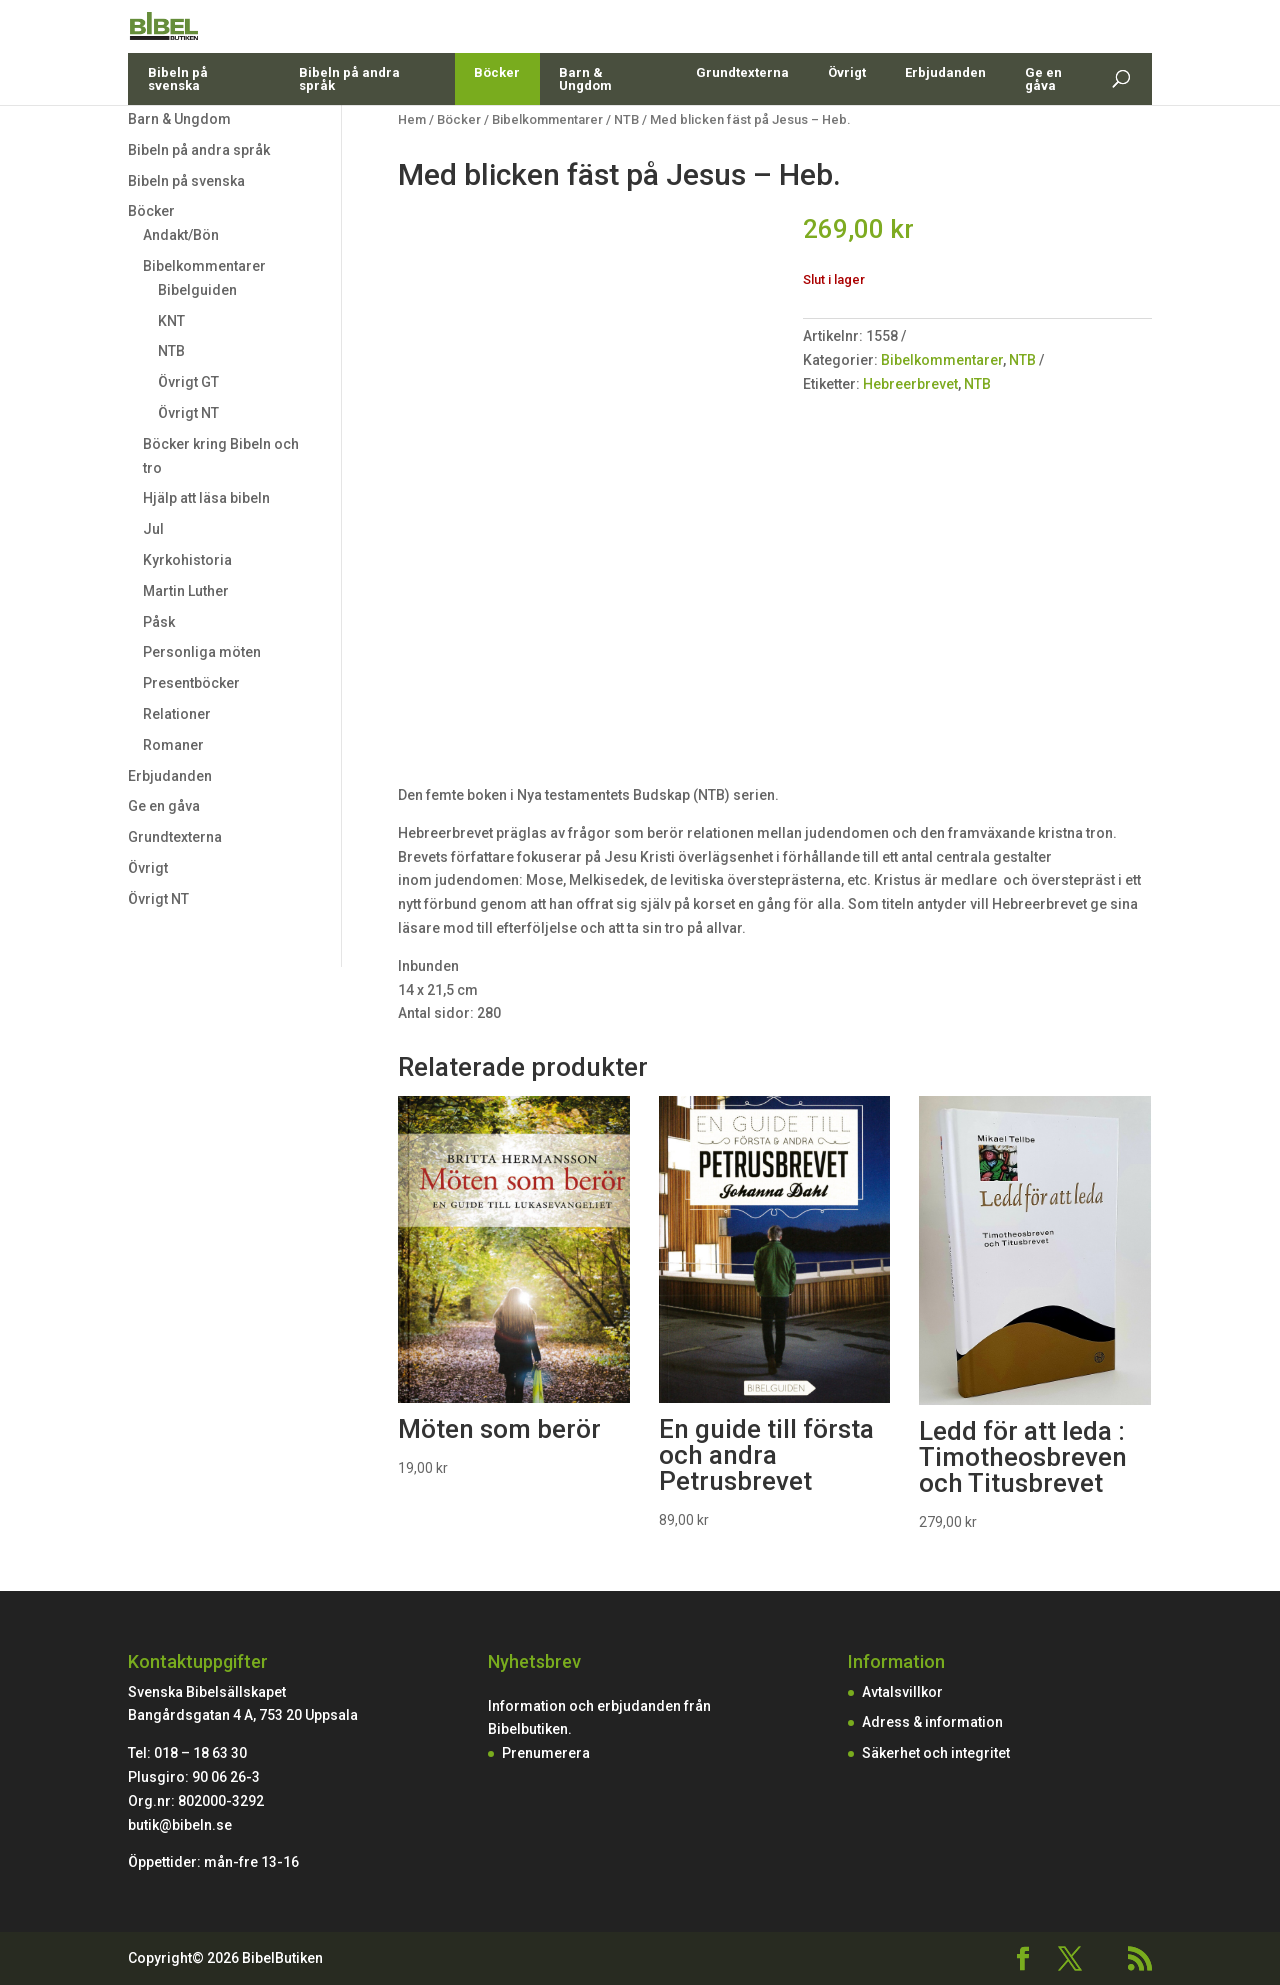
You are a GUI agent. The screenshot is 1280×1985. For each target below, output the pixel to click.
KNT (171, 321)
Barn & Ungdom (585, 126)
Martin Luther (186, 591)
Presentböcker (191, 683)
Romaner (173, 745)
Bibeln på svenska (178, 126)
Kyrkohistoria (187, 560)
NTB (171, 351)
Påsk (159, 622)
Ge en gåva (1043, 126)
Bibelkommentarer (204, 266)
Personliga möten (202, 652)
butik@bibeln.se (180, 1825)
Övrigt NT (188, 413)
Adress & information (932, 1722)
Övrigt (847, 119)
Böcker (497, 119)
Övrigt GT (188, 382)
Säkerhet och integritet (936, 1753)
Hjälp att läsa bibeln (206, 498)
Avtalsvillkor (902, 1692)
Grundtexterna (742, 119)
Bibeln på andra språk (349, 126)
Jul (153, 529)
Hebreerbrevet (910, 384)
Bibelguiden (197, 290)
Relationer (177, 714)
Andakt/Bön (181, 235)
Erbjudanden (945, 119)
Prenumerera (546, 1753)
